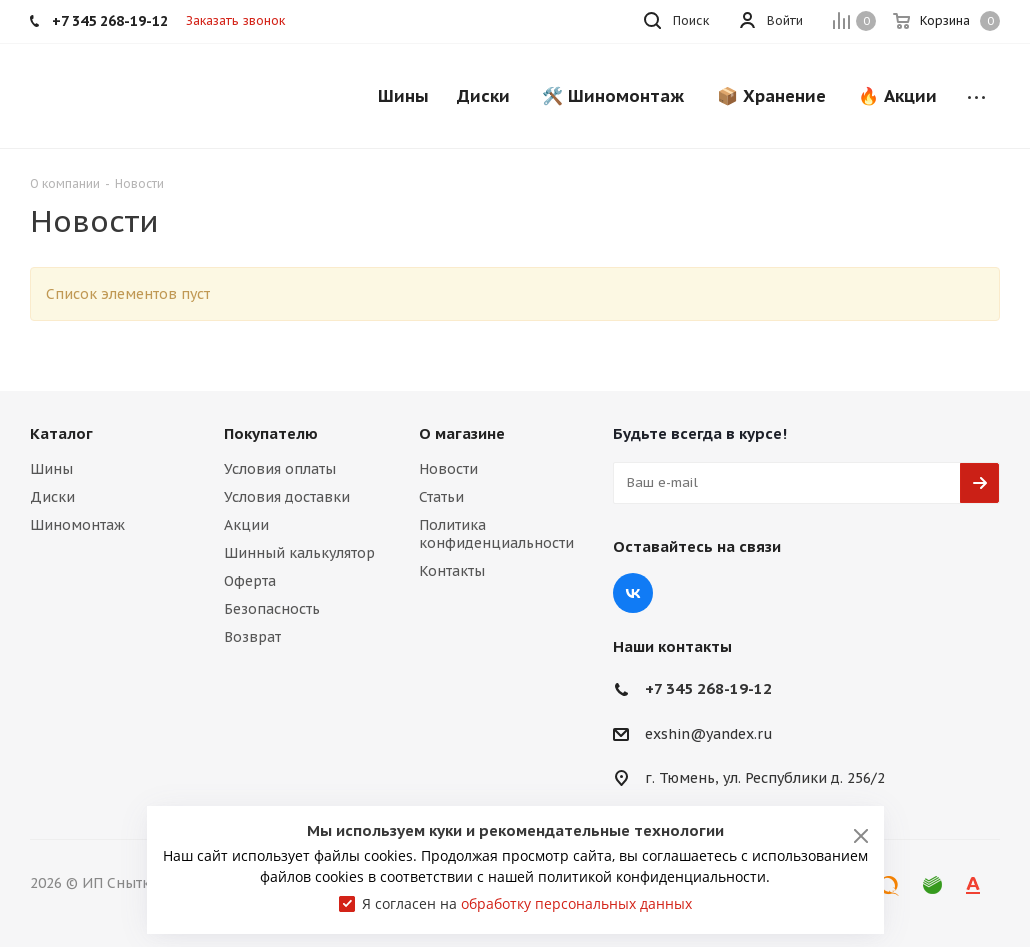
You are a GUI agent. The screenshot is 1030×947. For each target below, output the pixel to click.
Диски (52, 497)
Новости (448, 469)
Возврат (252, 637)
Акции (246, 525)
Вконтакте (633, 593)
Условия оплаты (280, 469)
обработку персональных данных (576, 903)
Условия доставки (287, 497)
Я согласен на (527, 903)
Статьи (441, 497)
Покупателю (271, 433)
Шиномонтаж (77, 525)
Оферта (250, 581)
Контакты (452, 571)
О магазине (462, 433)
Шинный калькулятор (299, 553)
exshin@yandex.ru (709, 734)
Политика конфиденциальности (496, 534)
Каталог (61, 433)
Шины (51, 469)
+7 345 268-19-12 (708, 688)
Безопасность (272, 609)
